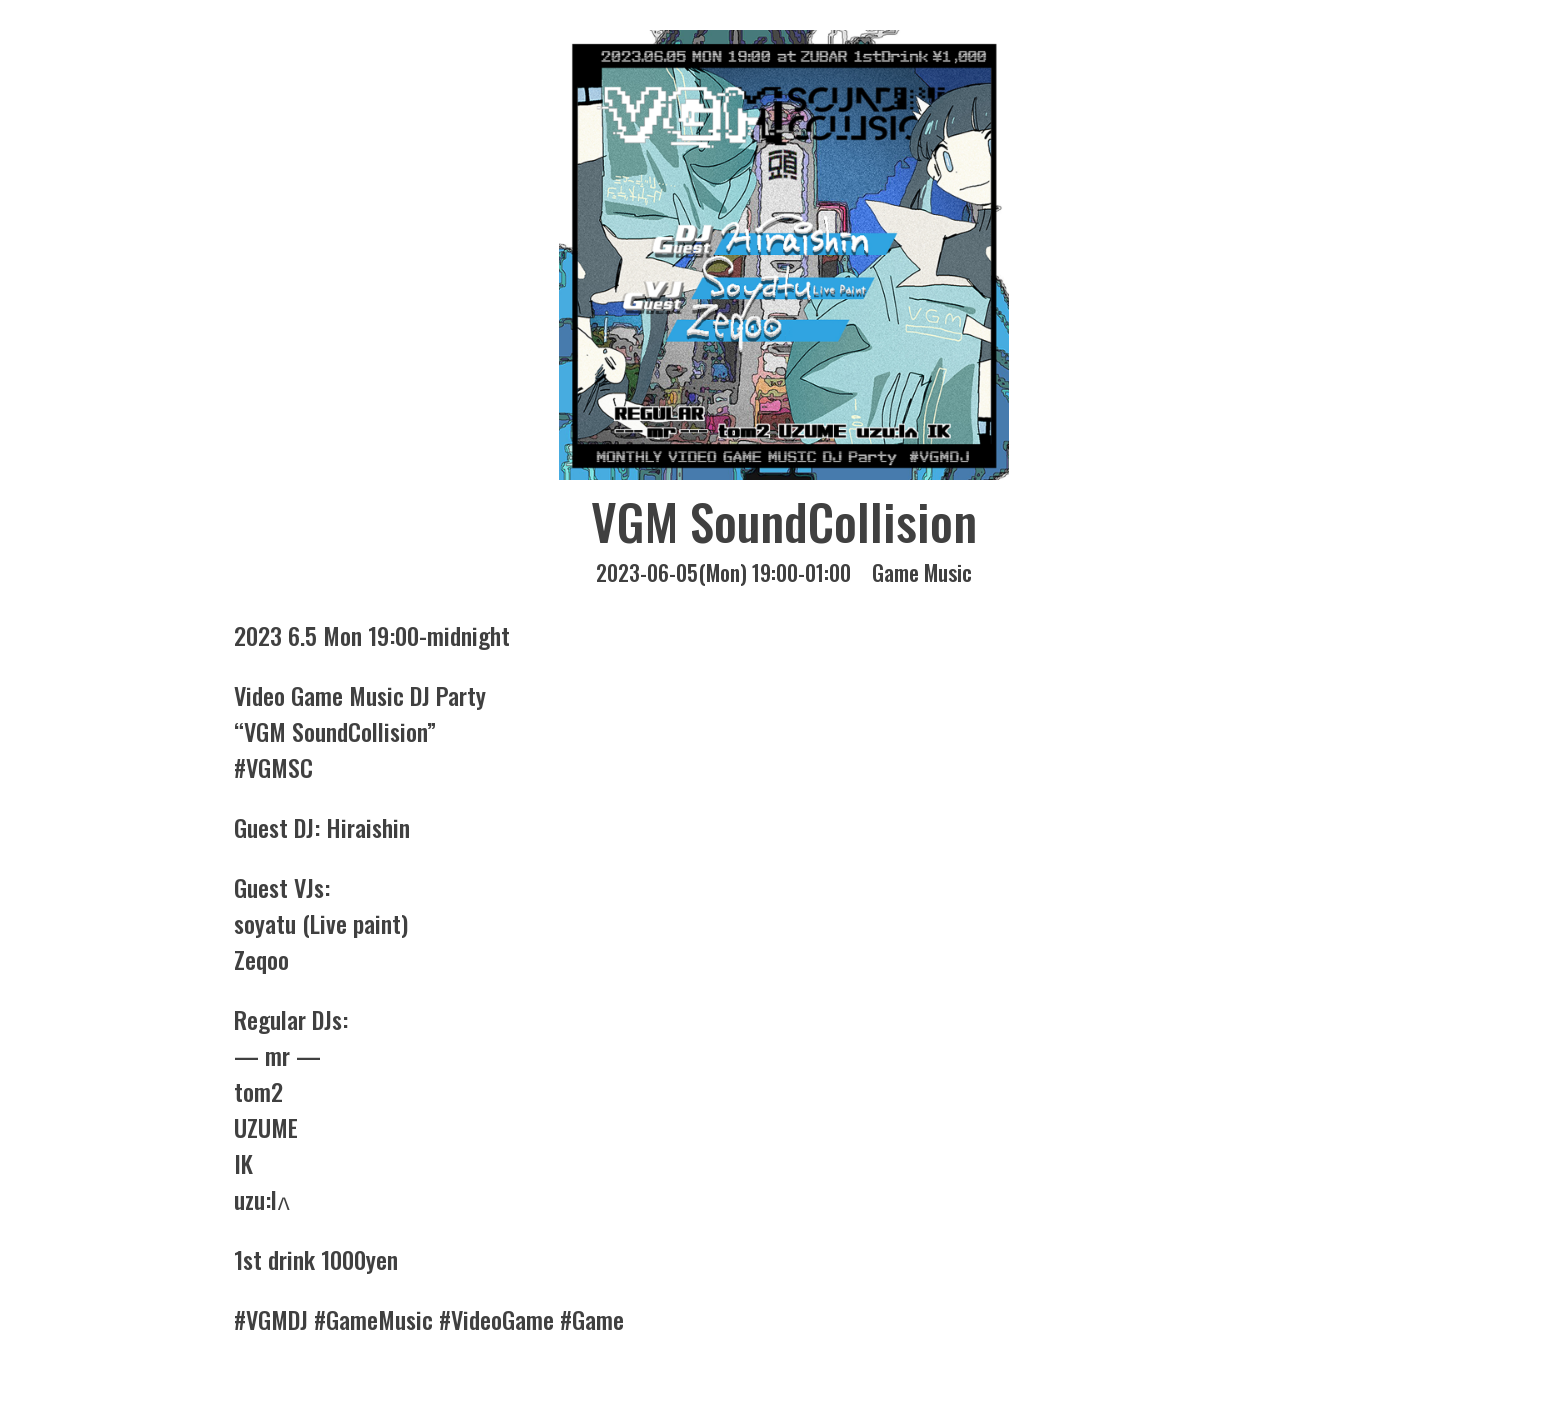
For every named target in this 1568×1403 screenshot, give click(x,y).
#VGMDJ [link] (271, 1319)
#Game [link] (592, 1319)
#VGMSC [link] (273, 767)
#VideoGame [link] (496, 1319)
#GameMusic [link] (373, 1319)
